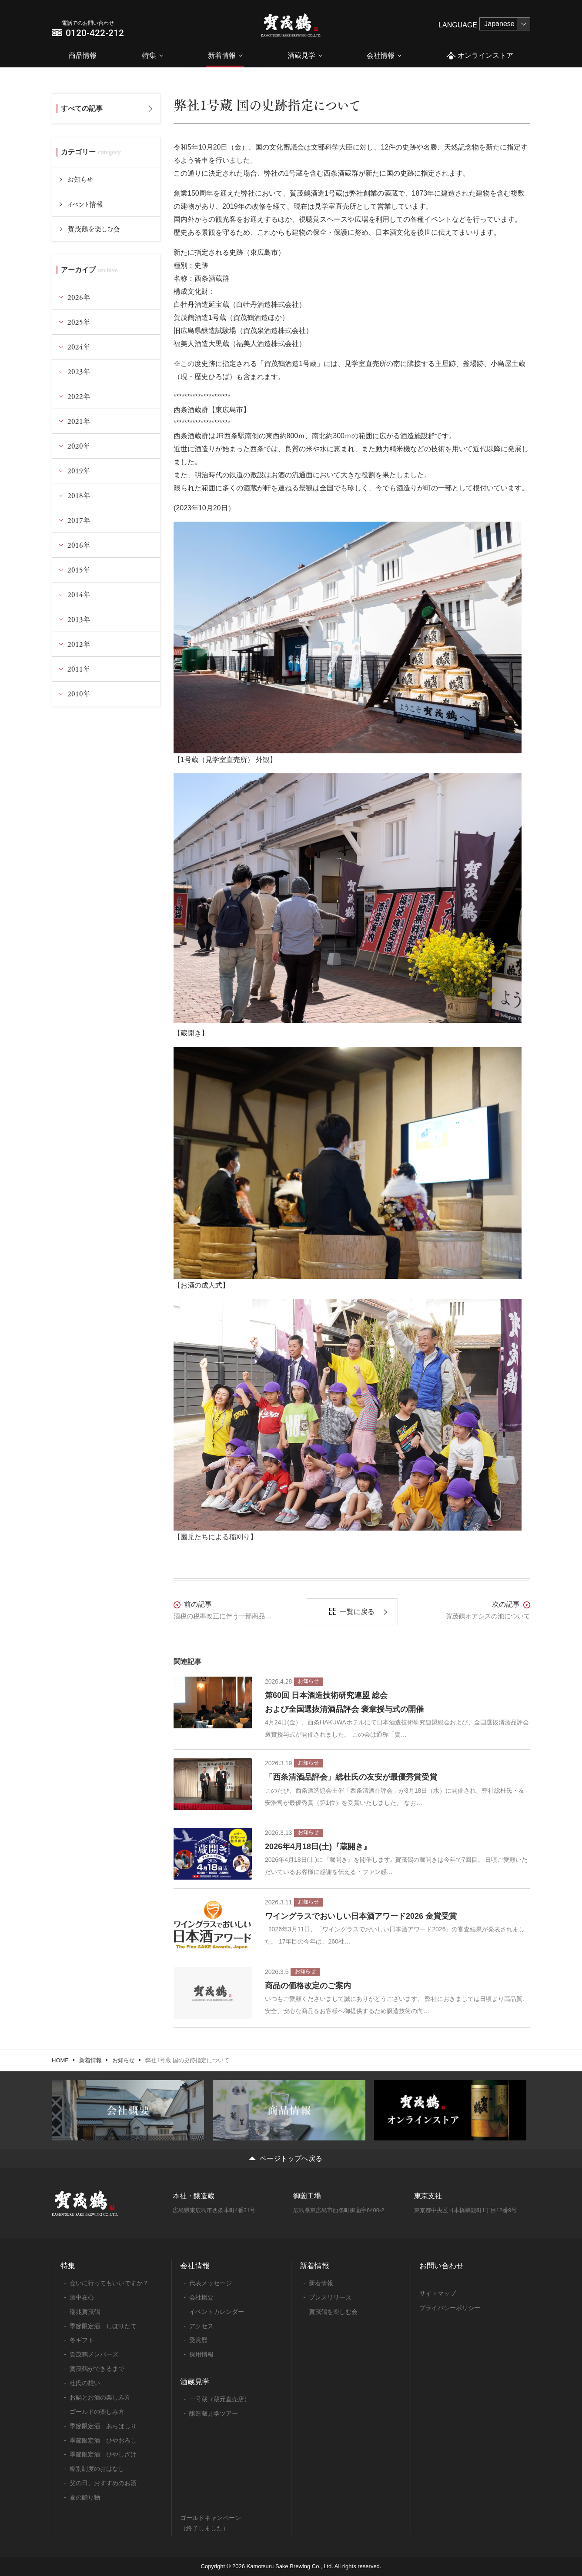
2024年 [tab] (78, 347)
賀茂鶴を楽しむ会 (93, 229)
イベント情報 (85, 204)
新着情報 (222, 55)
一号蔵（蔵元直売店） (219, 2399)
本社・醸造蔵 (193, 2196)
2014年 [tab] (78, 594)
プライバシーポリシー (449, 2307)
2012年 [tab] (78, 644)
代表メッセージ (210, 2283)
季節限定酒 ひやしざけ (103, 2454)
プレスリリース (330, 2297)
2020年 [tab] (78, 446)
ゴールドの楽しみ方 (97, 2411)
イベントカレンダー (216, 2311)
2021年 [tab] (78, 421)
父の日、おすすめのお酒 (103, 2482)
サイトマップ (437, 2293)
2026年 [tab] (78, 297)
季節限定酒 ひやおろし (103, 2440)
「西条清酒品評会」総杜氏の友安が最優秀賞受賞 (351, 1777)
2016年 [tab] (78, 545)
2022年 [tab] (78, 396)
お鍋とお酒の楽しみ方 (100, 2397)
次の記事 (506, 1604)
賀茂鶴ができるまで (97, 2368)
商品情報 (83, 55)
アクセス (201, 2326)
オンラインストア (479, 56)
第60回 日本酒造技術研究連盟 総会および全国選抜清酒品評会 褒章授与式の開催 (344, 1702)
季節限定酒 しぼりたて (103, 2326)
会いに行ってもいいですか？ (109, 2283)
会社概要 (201, 2297)
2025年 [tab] (78, 322)
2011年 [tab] (78, 669)
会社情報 (381, 55)
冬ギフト (82, 2339)
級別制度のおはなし (97, 2468)
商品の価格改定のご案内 (308, 1985)
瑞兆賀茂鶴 (85, 2311)
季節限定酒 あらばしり (103, 2426)
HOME (60, 2060)
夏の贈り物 (85, 2497)
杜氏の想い (85, 2383)
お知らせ (80, 179)
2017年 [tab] (78, 520)
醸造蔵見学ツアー (213, 2413)
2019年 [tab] (78, 470)
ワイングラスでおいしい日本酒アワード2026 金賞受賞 (361, 1916)
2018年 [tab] (78, 495)
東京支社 (428, 2196)
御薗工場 (307, 2196)
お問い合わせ (441, 2266)
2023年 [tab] (78, 371)
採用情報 (201, 2354)
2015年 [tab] (78, 570)
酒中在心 (82, 2297)
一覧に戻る (357, 1611)
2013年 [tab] (78, 619)
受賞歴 (198, 2339)
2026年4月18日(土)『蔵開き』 (318, 1846)
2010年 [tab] (78, 693)
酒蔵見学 (301, 55)
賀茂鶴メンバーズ (94, 2354)
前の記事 (198, 1604)
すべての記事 (82, 108)
